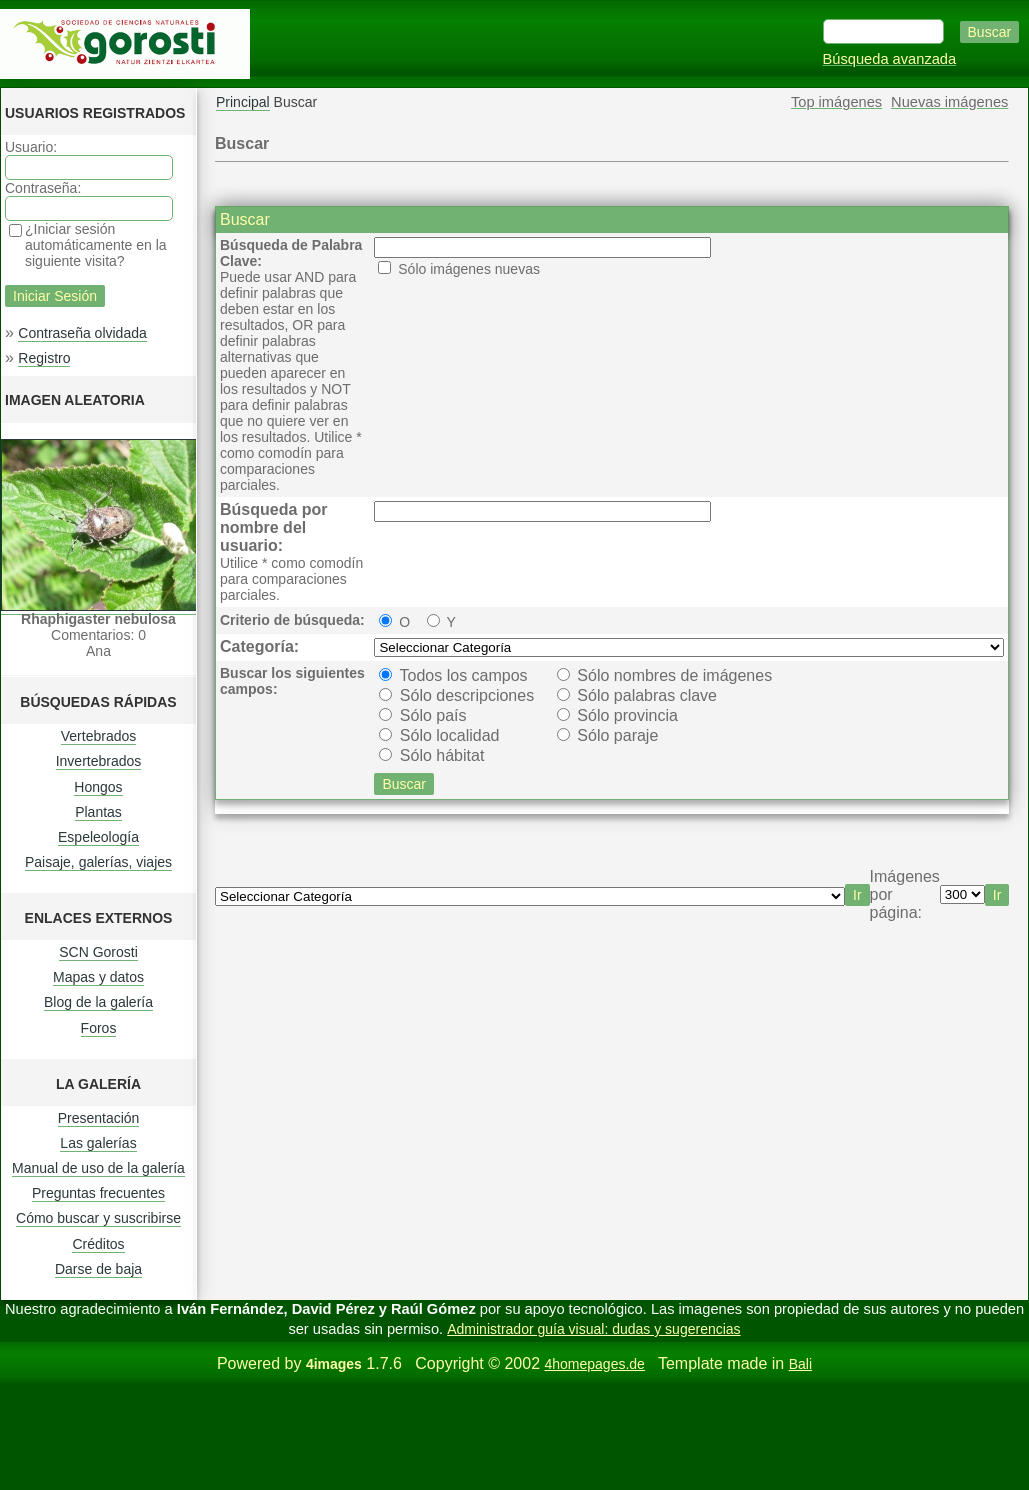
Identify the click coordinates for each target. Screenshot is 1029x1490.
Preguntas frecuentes (98, 1193)
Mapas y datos (98, 977)
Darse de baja (98, 1269)
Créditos (98, 1244)
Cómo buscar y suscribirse (98, 1218)
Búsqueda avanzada (890, 59)
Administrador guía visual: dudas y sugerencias (593, 1329)
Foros (99, 1028)
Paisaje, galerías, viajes (98, 862)
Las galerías (98, 1143)
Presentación (99, 1118)
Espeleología (98, 837)
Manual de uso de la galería (98, 1168)
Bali (800, 1364)
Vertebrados (99, 736)
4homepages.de (594, 1364)
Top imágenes (836, 102)
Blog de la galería (98, 1002)
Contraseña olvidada (82, 333)
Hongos (98, 787)
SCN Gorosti (98, 952)
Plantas (98, 812)
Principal (243, 102)
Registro (44, 358)
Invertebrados (99, 761)
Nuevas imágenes (949, 102)
